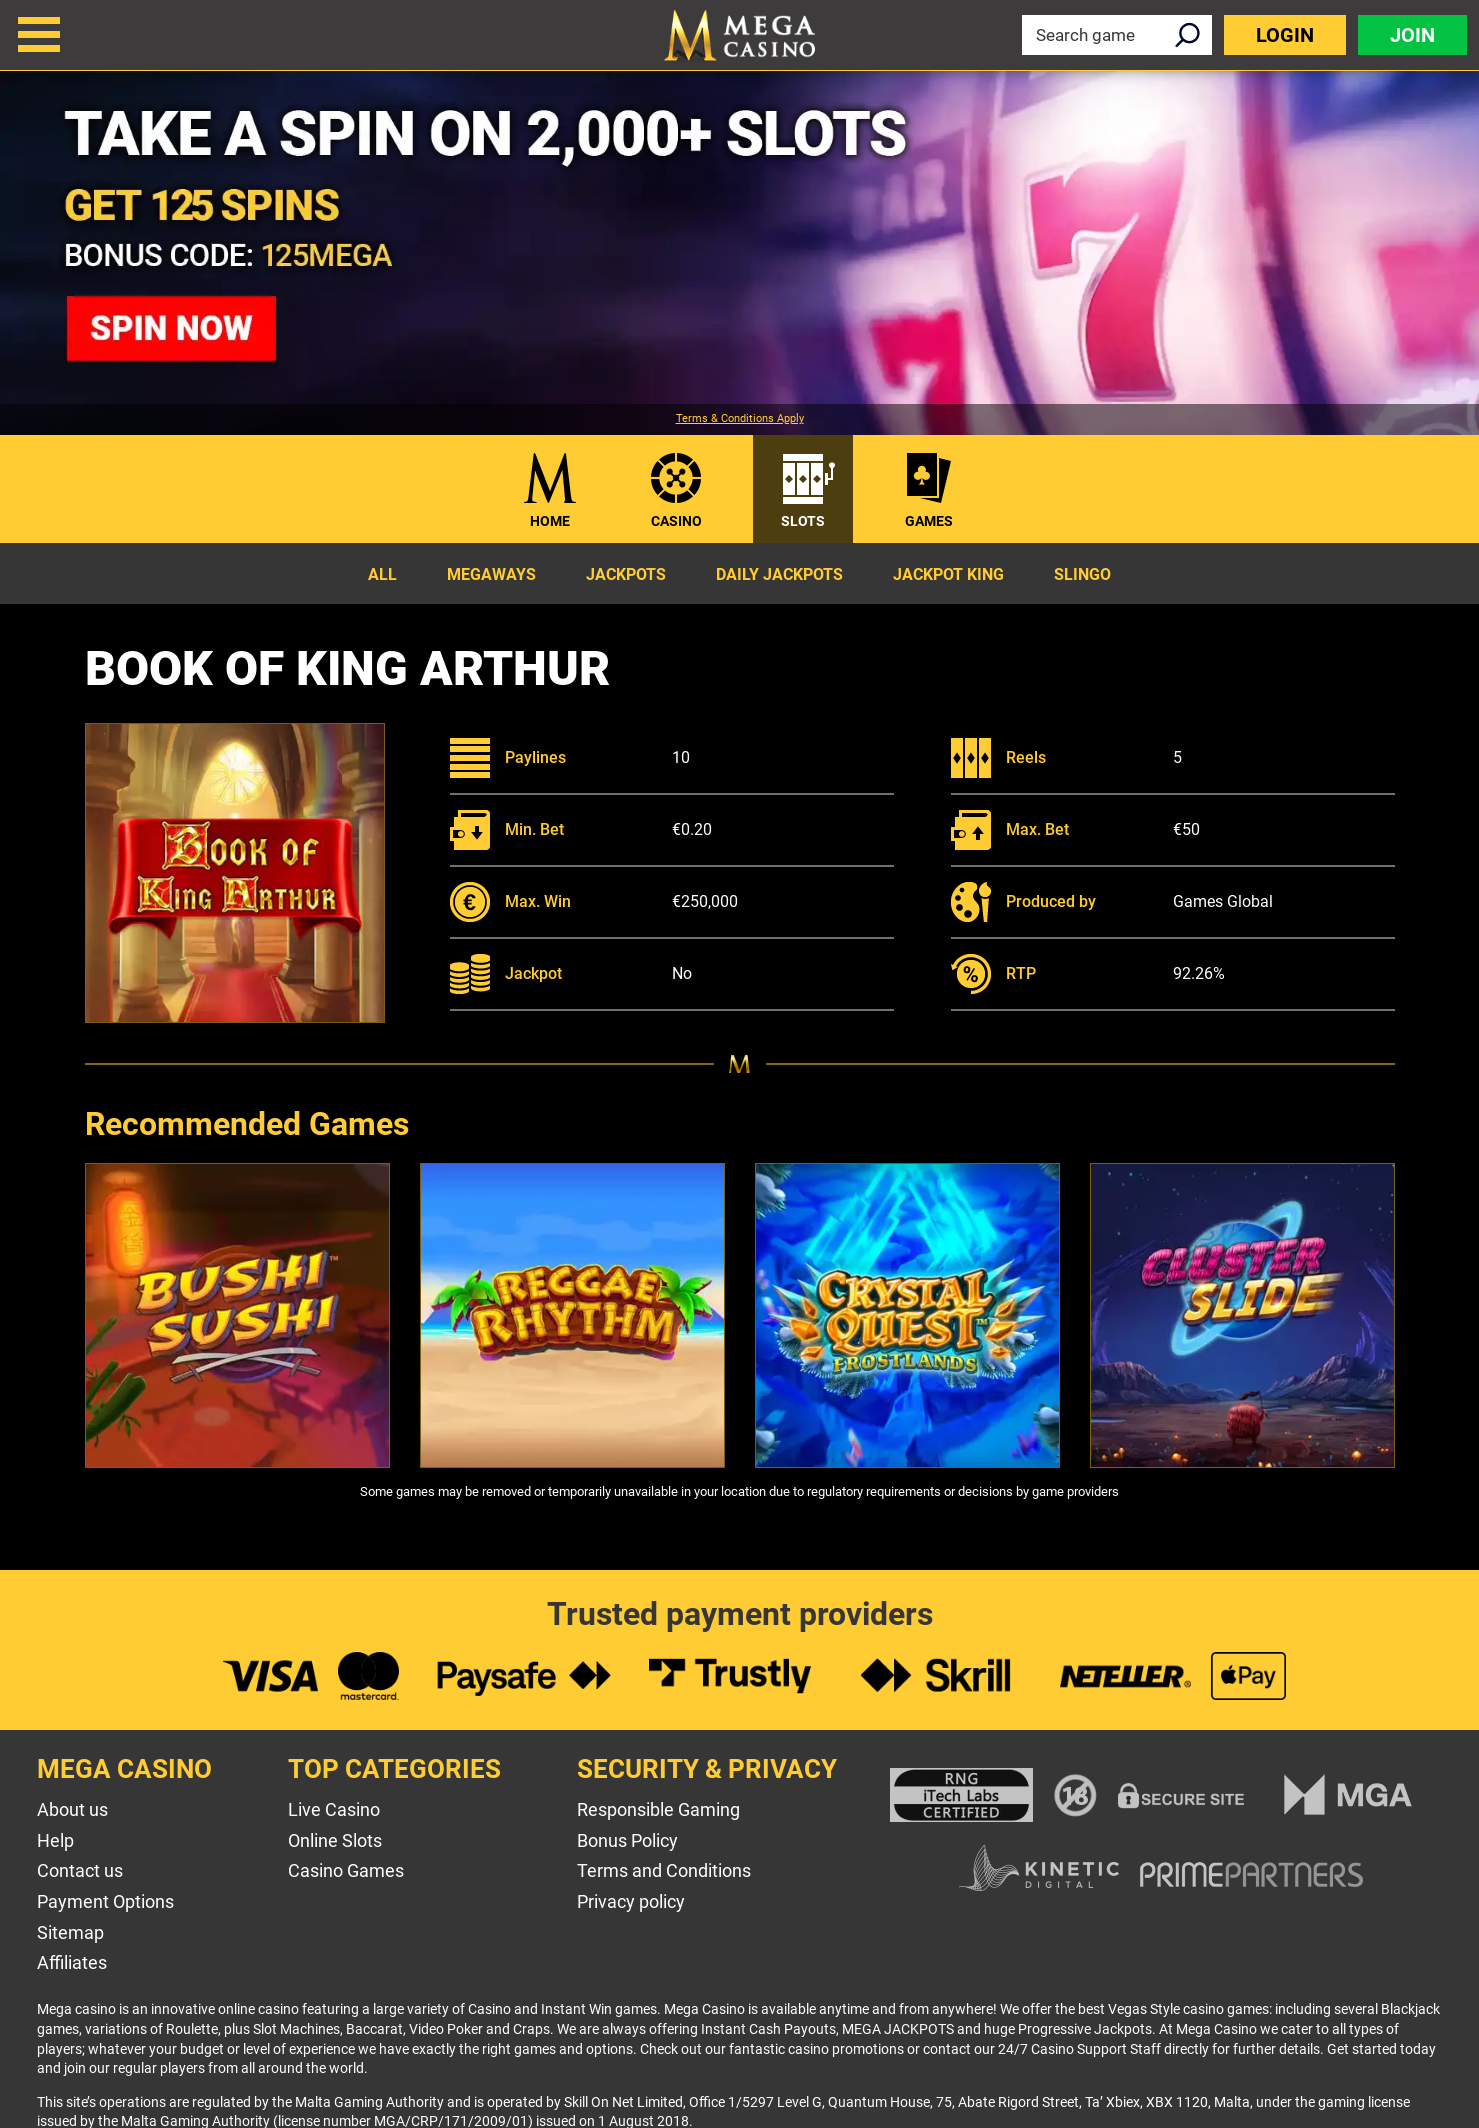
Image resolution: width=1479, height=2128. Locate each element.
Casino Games (346, 1870)
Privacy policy (631, 1901)
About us (72, 1809)
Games (929, 521)
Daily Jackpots (779, 574)
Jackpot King (948, 574)
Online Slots (335, 1840)
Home (550, 521)
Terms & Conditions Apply (740, 419)
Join (1412, 35)
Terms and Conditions (664, 1870)
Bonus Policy (627, 1840)
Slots (803, 521)
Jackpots (626, 574)
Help (55, 1840)
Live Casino (334, 1809)
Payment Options (105, 1901)
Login (1285, 35)
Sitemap (70, 1932)
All (382, 574)
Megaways (491, 574)
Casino (676, 521)
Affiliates (72, 1962)
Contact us (80, 1870)
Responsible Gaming (658, 1809)
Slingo (1082, 574)
